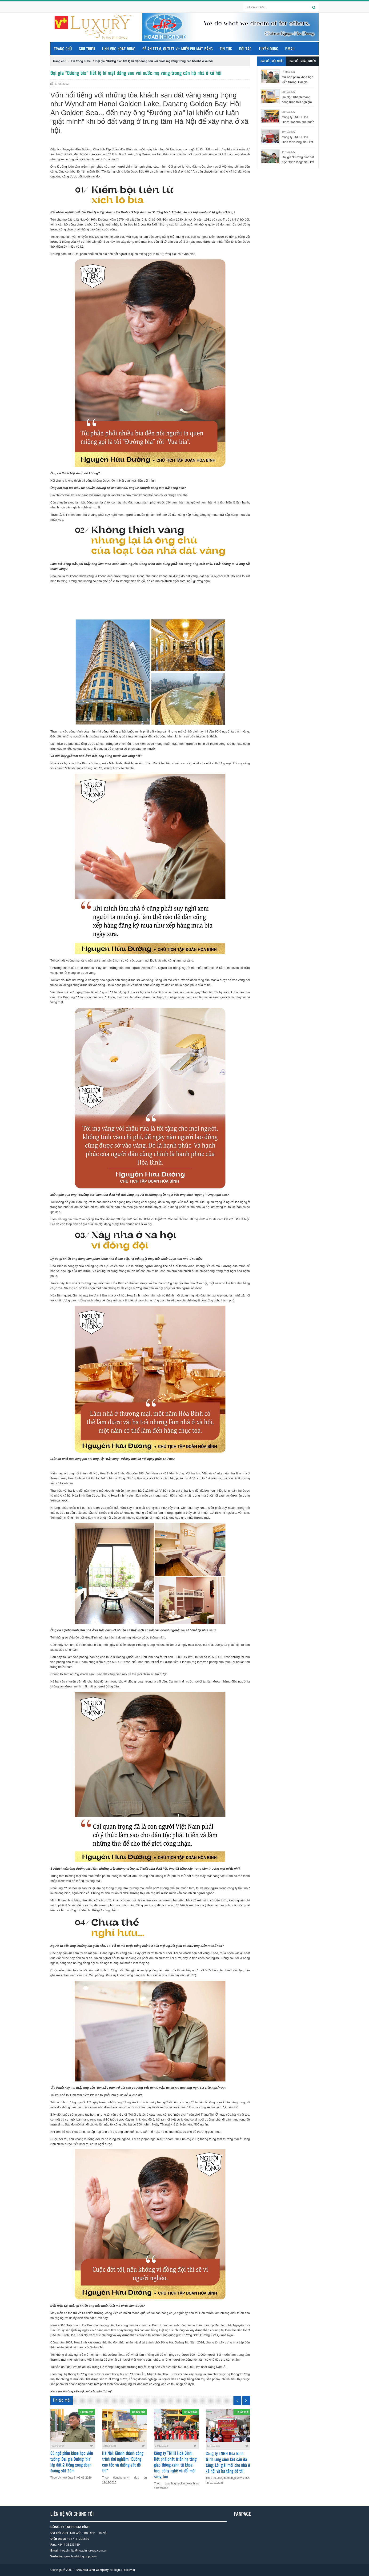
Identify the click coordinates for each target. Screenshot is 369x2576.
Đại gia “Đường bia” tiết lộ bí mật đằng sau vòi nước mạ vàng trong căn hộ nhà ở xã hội (154, 61)
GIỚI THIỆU (87, 49)
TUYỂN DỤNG (268, 49)
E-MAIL (290, 49)
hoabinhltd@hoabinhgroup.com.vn (83, 2550)
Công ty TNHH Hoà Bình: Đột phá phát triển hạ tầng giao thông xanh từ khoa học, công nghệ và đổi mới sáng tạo (175, 2465)
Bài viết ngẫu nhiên (302, 61)
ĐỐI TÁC (245, 49)
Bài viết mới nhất (272, 61)
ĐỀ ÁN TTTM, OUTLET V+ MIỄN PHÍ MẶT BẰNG (177, 49)
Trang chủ (63, 49)
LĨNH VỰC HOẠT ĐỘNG (118, 49)
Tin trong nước (81, 61)
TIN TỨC (226, 49)
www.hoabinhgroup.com (80, 2556)
